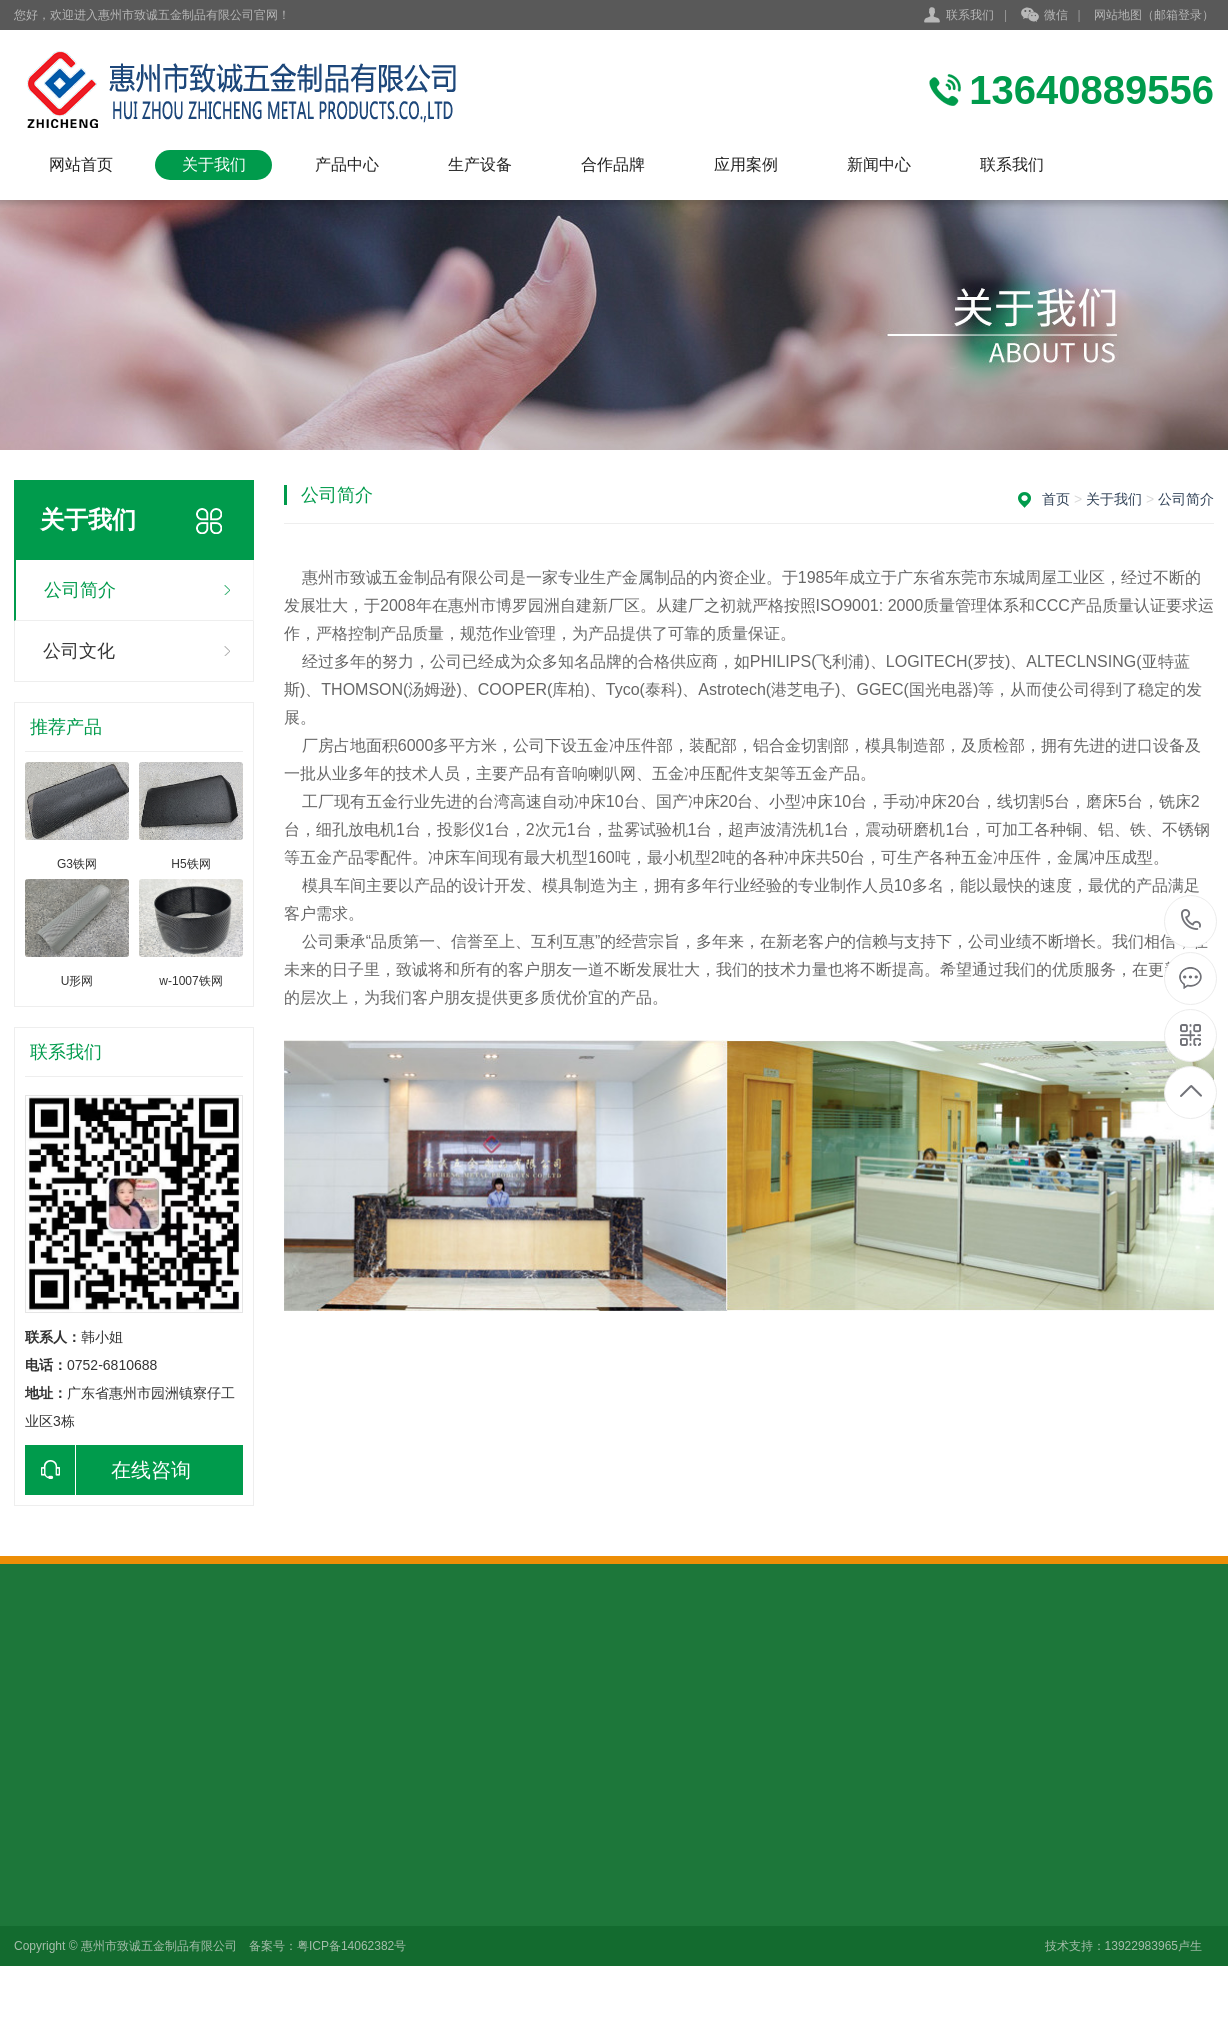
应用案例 (746, 164)
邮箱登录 (1178, 15)
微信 (1044, 16)
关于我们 (214, 164)
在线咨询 (108, 1470)
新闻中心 (879, 164)
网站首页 (81, 164)
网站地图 (1118, 15)
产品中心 (347, 164)
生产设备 (480, 164)
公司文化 (79, 651)
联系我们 (970, 15)
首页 (1056, 499)
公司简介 (80, 590)
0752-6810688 (1191, 921)
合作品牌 (613, 164)
